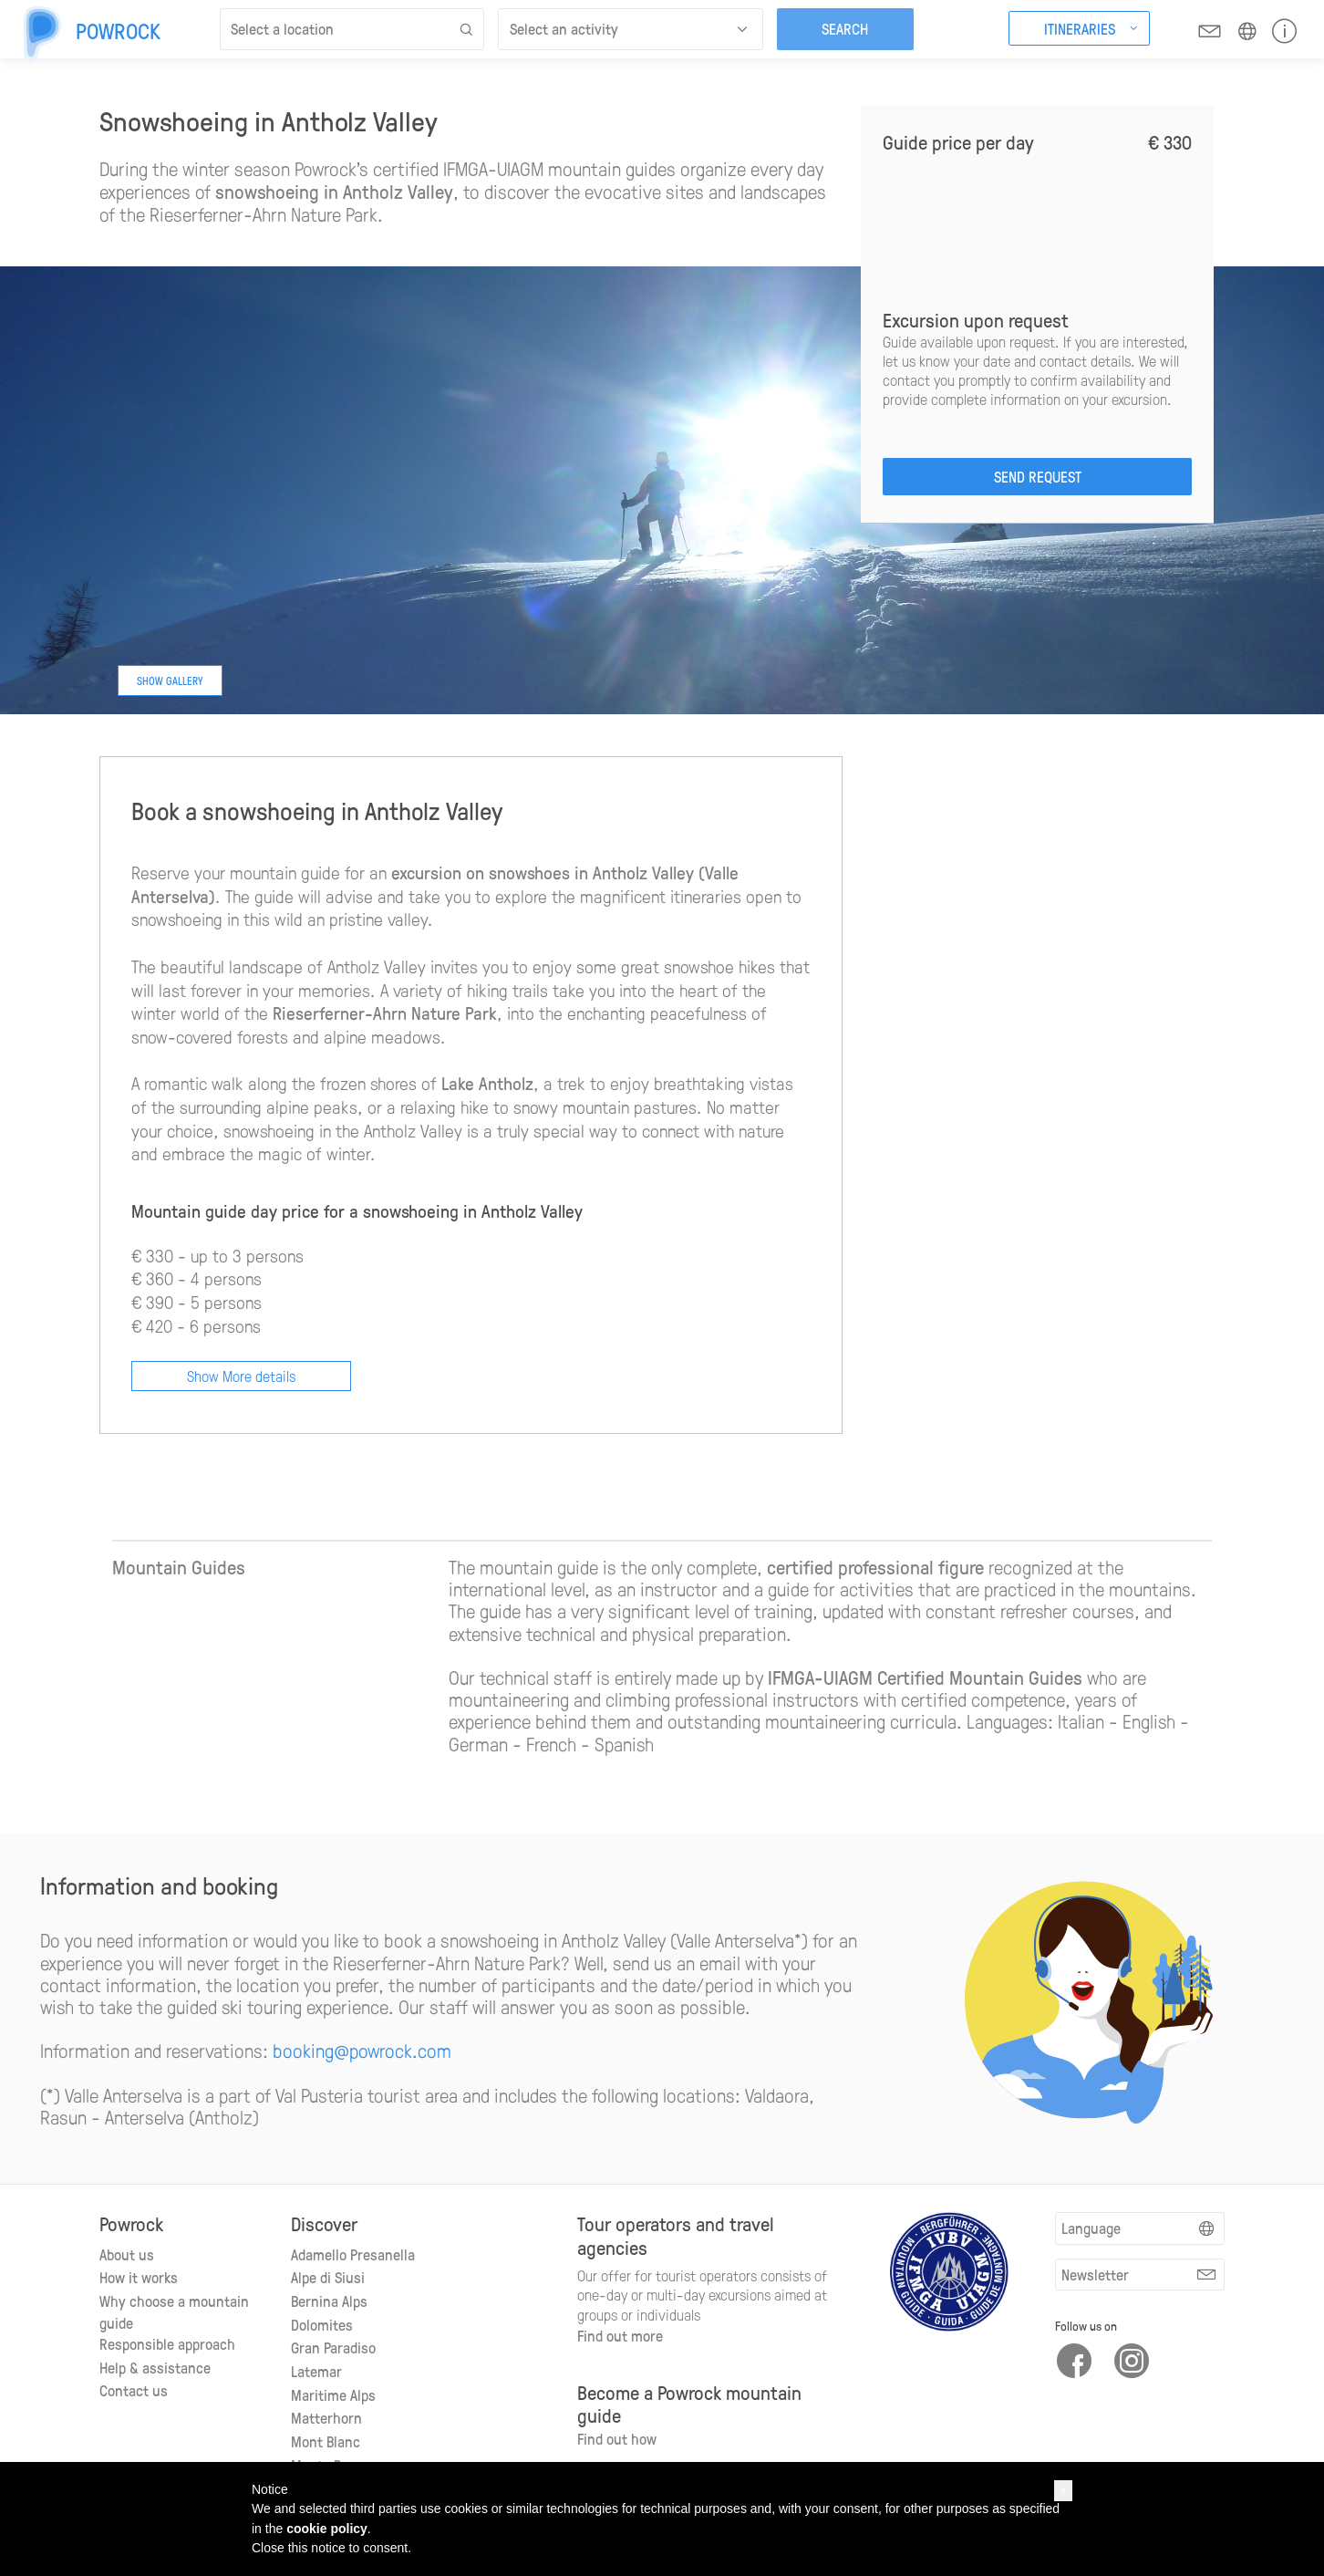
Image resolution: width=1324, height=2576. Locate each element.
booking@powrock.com (362, 2049)
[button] (1063, 2490)
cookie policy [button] (326, 2528)
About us (126, 2254)
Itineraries (1079, 28)
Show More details (241, 1376)
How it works (138, 2277)
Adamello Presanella (353, 2254)
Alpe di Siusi (328, 2277)
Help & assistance (155, 2367)
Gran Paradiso (333, 2347)
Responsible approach (167, 2343)
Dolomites (322, 2324)
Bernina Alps (329, 2300)
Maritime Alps (333, 2394)
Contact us (133, 2390)
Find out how (617, 2438)
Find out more (620, 2335)
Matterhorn (326, 2417)
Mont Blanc (325, 2441)
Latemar (316, 2371)
